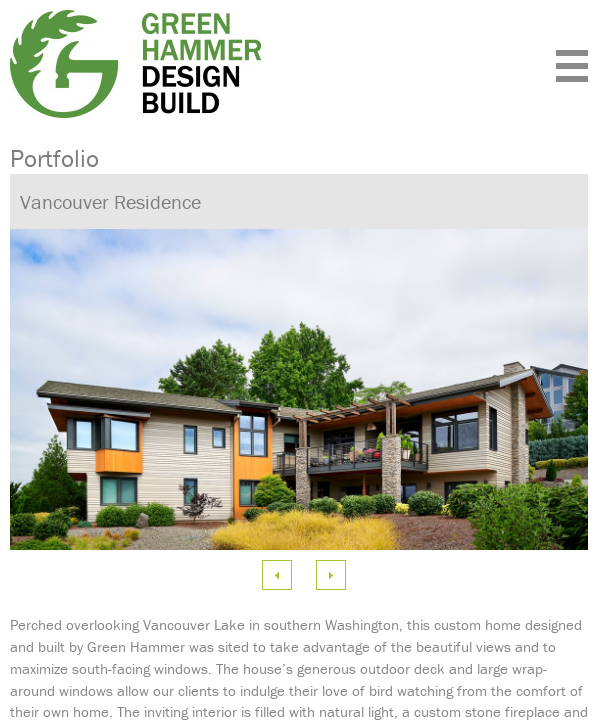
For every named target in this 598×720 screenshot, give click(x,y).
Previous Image (277, 575)
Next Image (331, 575)
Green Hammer (213, 64)
